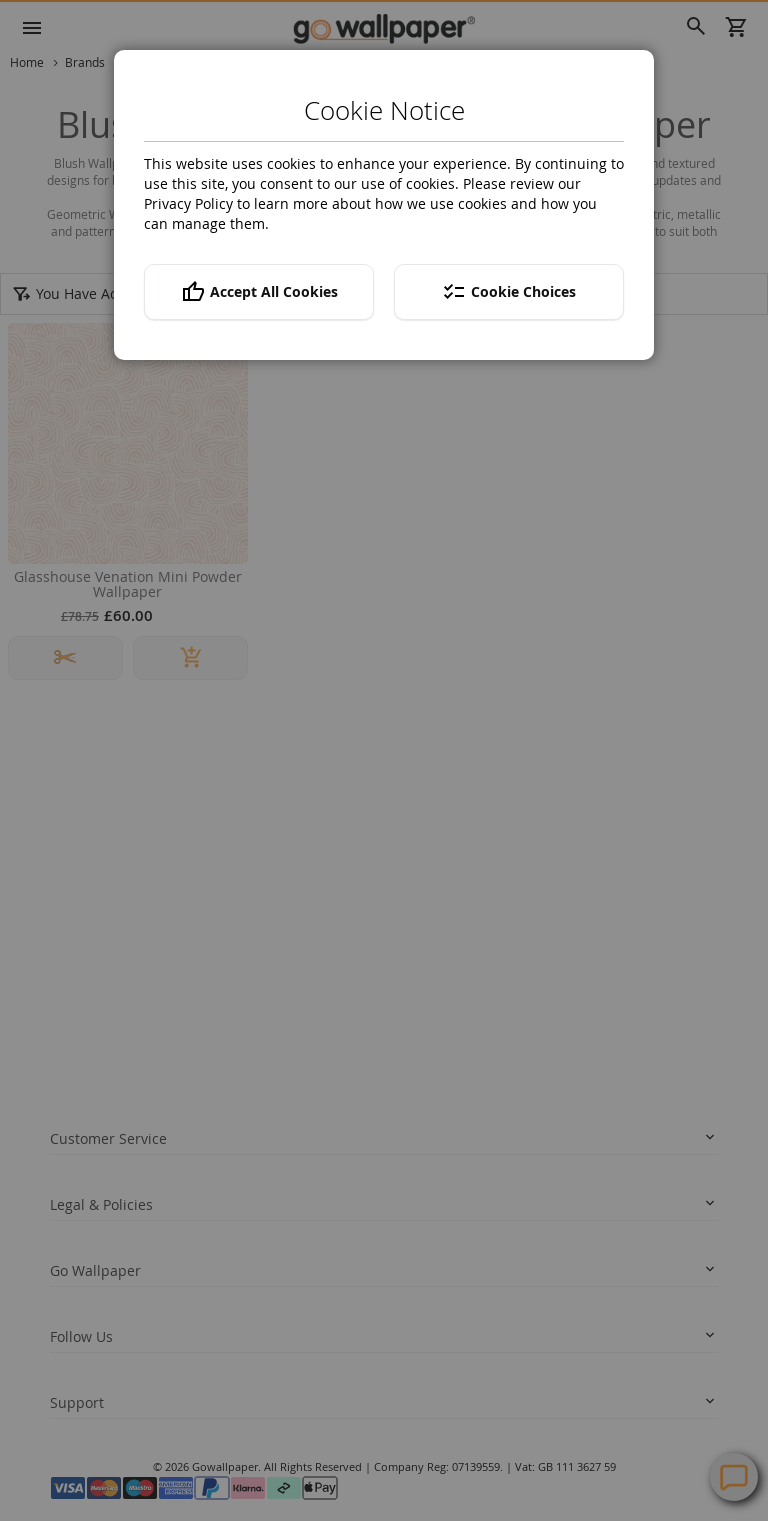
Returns (71, 908)
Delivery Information (107, 850)
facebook (62, 1283)
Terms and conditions (109, 1032)
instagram (253, 1283)
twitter (157, 1283)
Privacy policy (87, 1003)
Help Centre (112, 1382)
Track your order (96, 879)
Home (28, 62)
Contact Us (109, 1418)
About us (74, 1156)
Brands (86, 62)
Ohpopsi (150, 62)
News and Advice (97, 1127)
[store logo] (384, 28)
